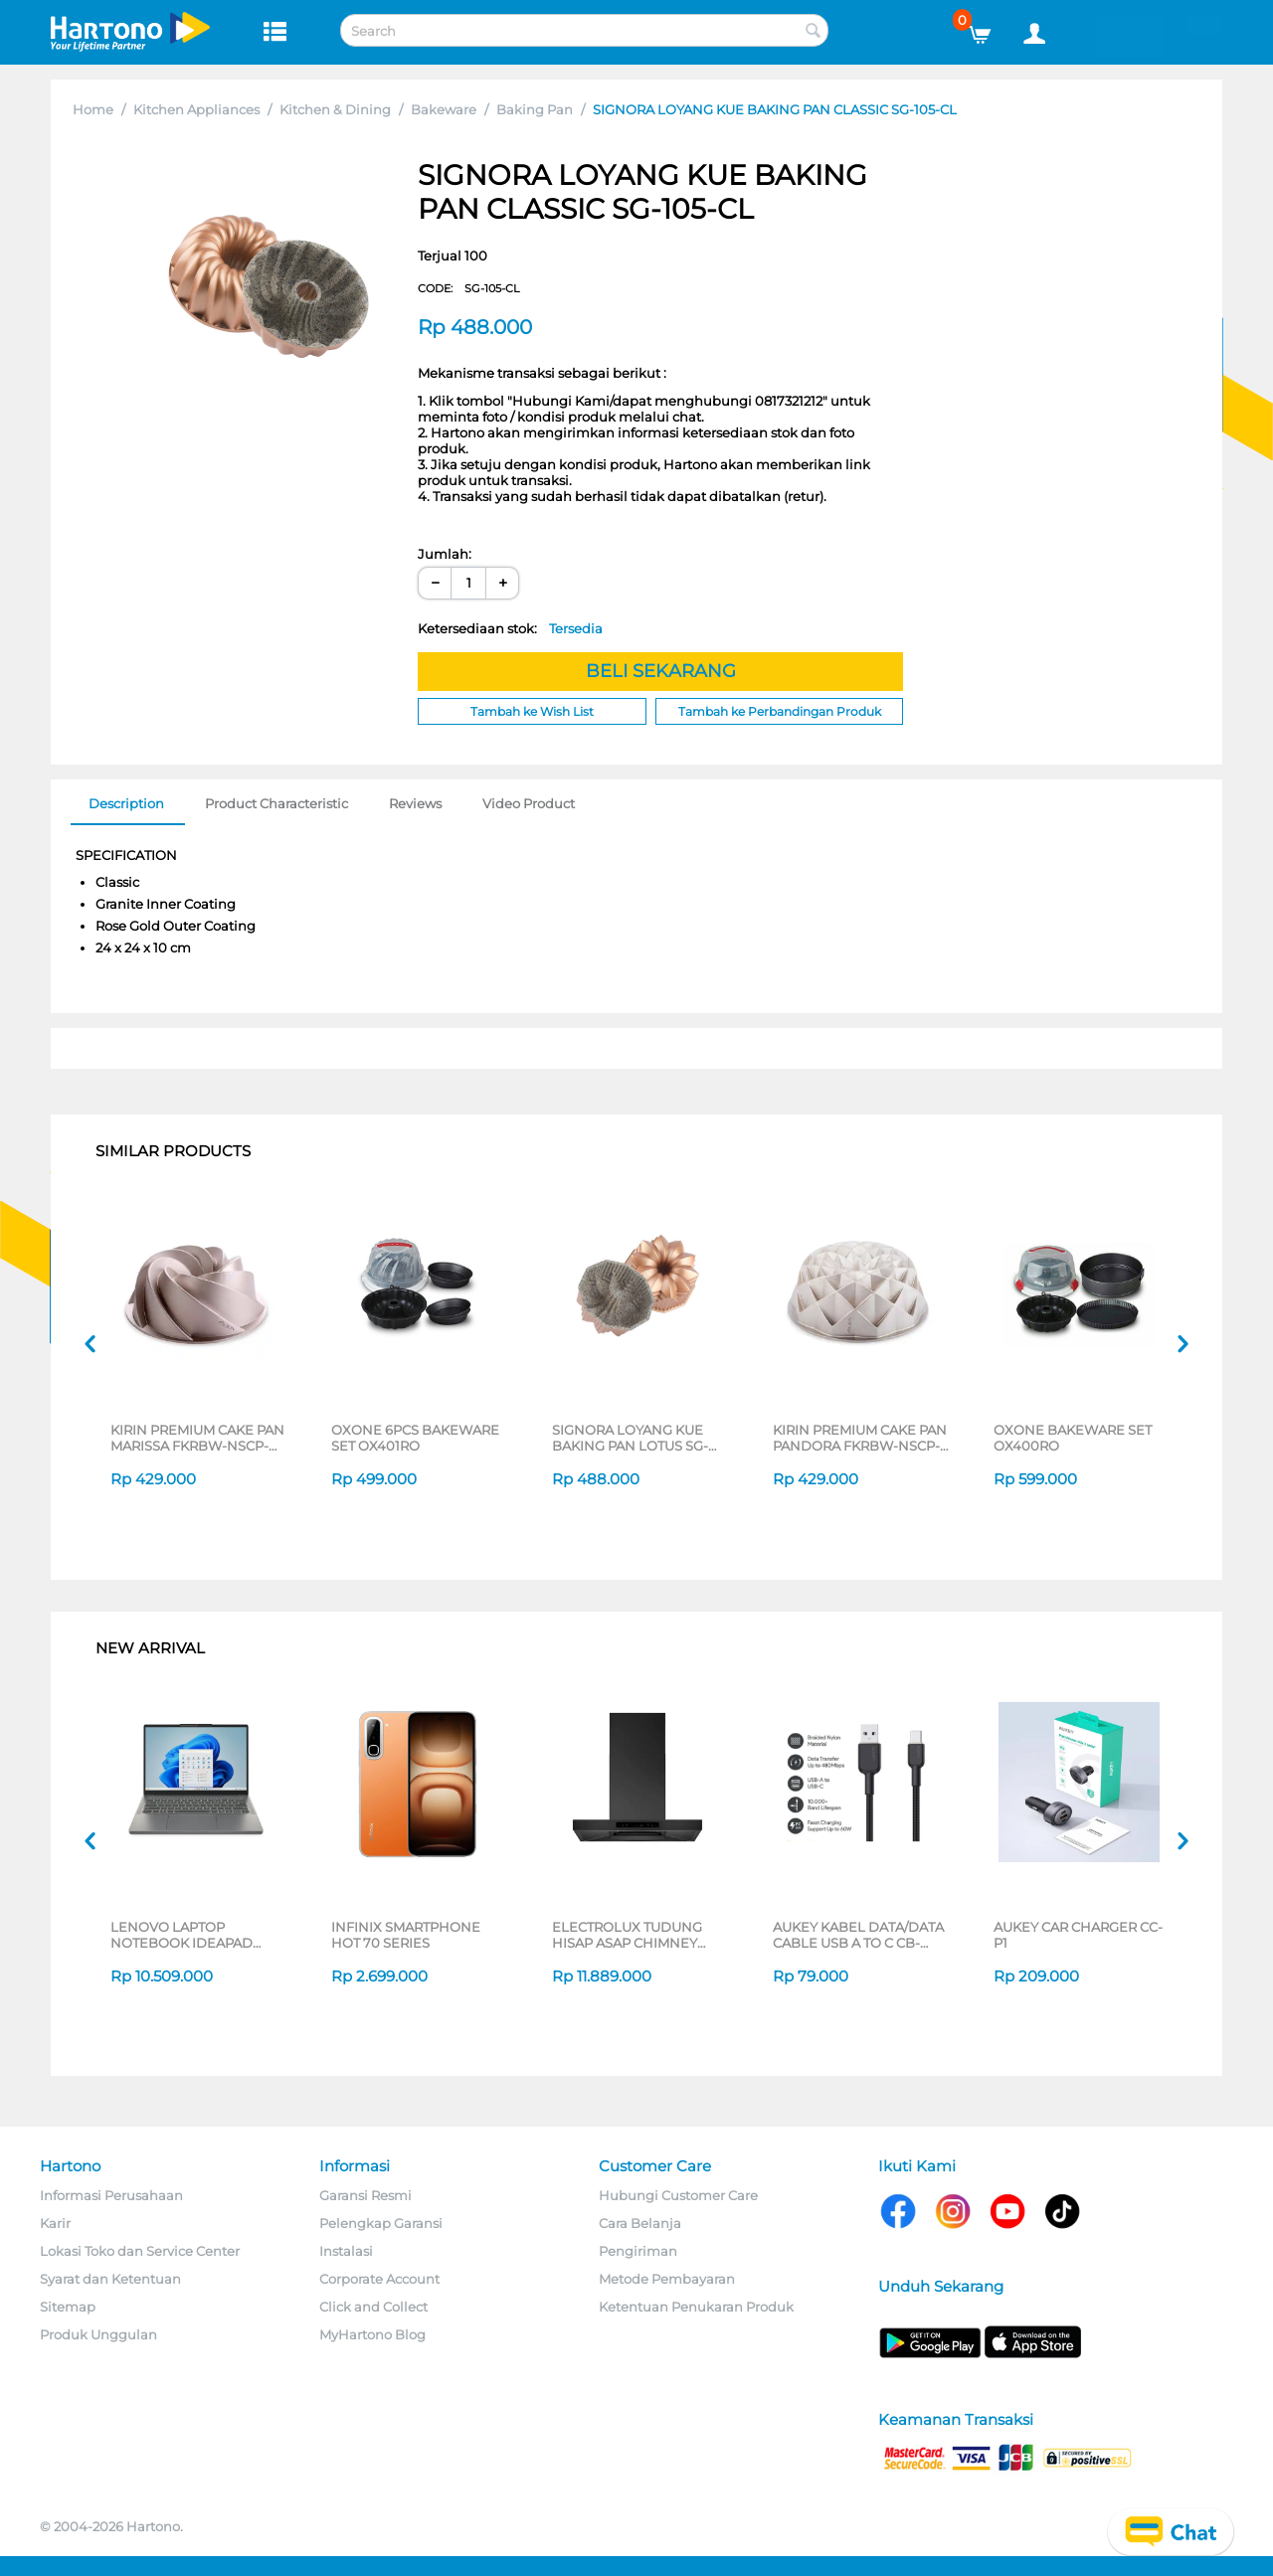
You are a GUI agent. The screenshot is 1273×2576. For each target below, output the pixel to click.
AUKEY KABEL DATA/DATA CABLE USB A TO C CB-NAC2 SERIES (858, 1935)
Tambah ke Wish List (532, 711)
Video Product (528, 803)
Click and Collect (373, 2307)
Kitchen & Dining (335, 109)
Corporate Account (379, 2279)
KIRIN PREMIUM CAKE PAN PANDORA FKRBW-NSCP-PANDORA (860, 1438)
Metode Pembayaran (667, 2279)
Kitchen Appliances (196, 109)
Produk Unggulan (98, 2334)
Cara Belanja (640, 2223)
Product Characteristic (276, 803)
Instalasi (346, 2251)
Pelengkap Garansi (381, 2223)
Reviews (415, 803)
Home (93, 109)
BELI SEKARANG (661, 671)
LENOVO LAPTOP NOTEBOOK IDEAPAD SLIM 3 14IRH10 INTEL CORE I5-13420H (181, 1935)
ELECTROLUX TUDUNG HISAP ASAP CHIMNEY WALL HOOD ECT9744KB (634, 1935)
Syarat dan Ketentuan (110, 2279)
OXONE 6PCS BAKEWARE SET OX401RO (415, 1438)
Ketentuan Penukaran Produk (696, 2307)
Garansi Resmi (365, 2195)
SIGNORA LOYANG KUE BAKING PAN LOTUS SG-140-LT (630, 1438)
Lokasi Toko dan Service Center (140, 2251)
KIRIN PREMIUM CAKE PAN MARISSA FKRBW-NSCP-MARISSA (197, 1438)
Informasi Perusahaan (111, 2195)
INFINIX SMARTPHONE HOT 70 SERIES (405, 1935)
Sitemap (67, 2307)
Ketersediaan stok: (510, 628)
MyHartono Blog (372, 2334)
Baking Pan (534, 109)
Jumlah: (444, 554)
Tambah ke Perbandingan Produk (779, 711)
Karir (55, 2223)
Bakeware (443, 109)
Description (126, 803)
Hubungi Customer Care (678, 2195)
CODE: (468, 288)
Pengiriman (638, 2251)
